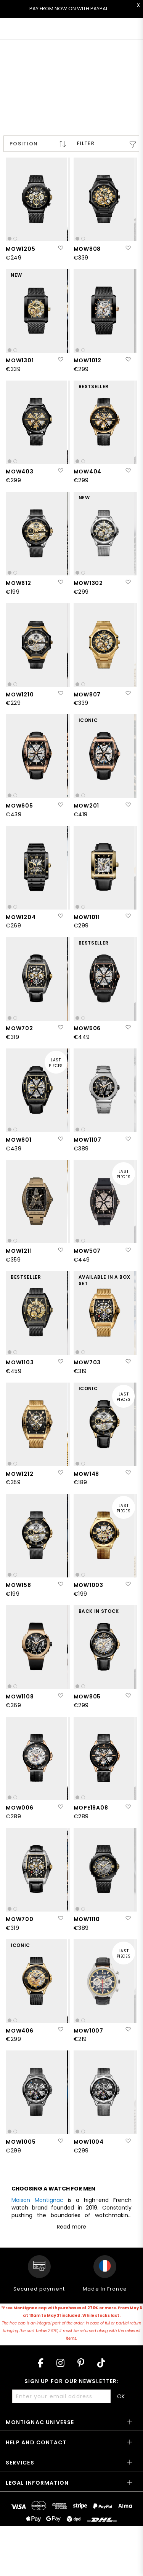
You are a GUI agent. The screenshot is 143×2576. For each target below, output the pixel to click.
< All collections (33, 55)
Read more (71, 2226)
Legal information (37, 2483)
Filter (86, 143)
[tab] (71, 2424)
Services (20, 2462)
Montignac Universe (40, 2422)
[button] (60, 248)
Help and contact (36, 2442)
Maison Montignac (37, 2200)
